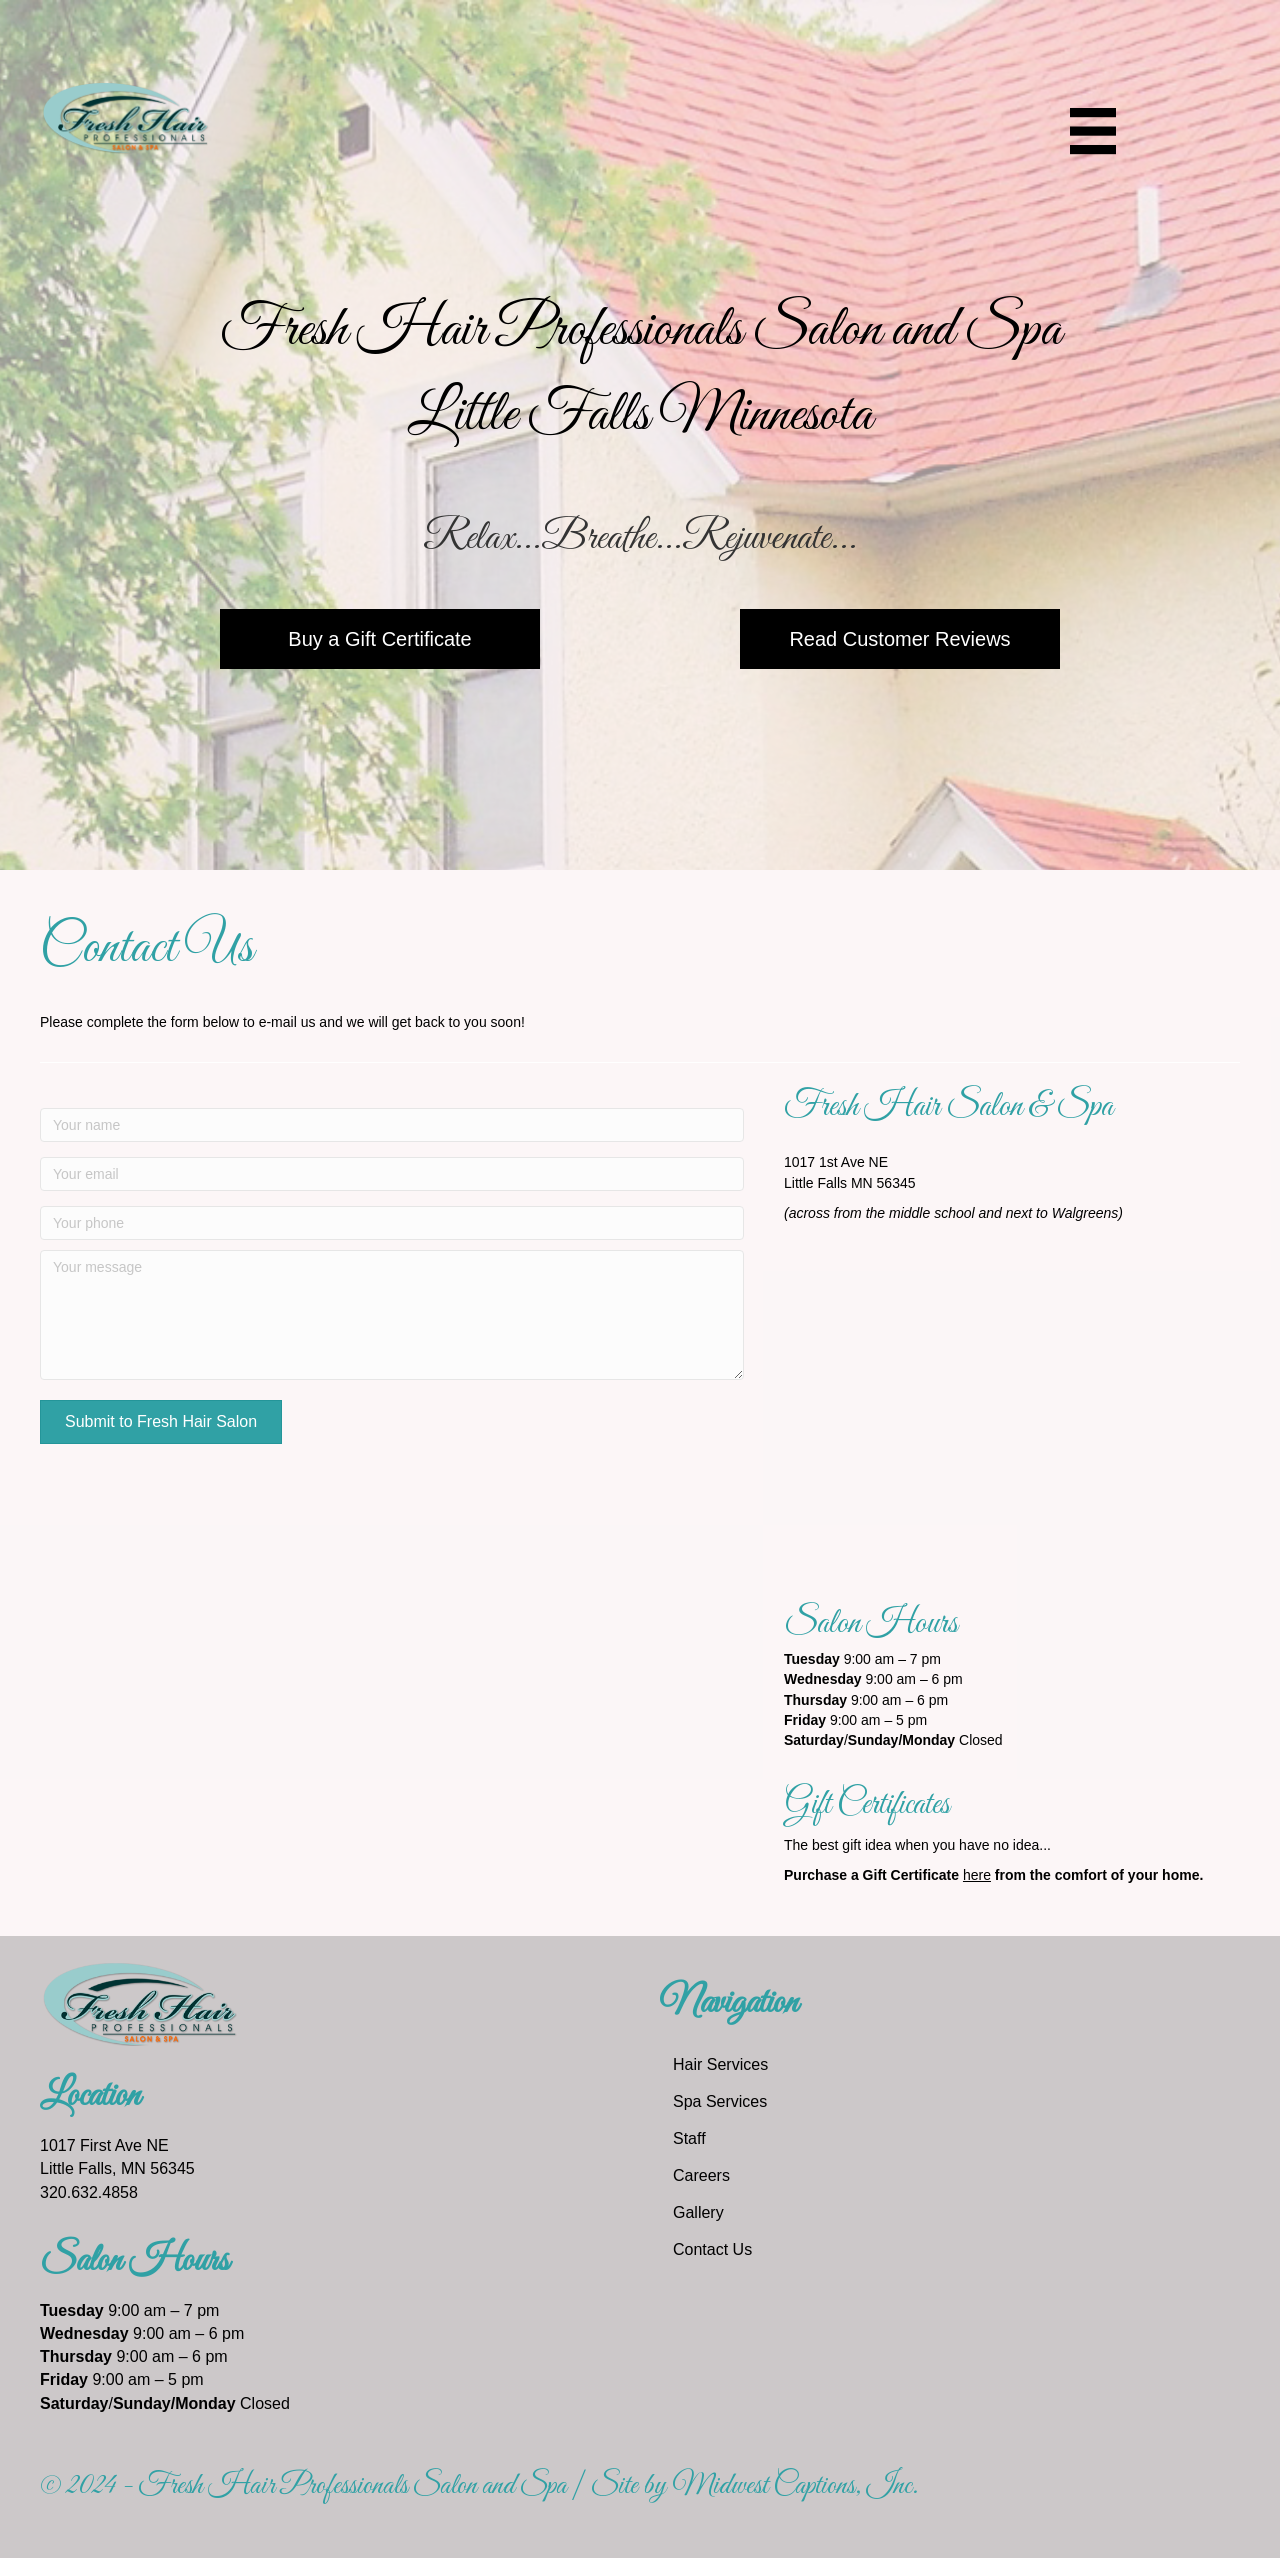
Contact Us (712, 2249)
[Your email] (392, 1174)
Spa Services (720, 2101)
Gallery (698, 2212)
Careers (701, 2175)
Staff (689, 2138)
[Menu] (1093, 131)
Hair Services (720, 2064)
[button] (161, 1422)
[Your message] (392, 1315)
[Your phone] (392, 1223)
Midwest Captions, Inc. (795, 2486)
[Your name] (392, 1125)
